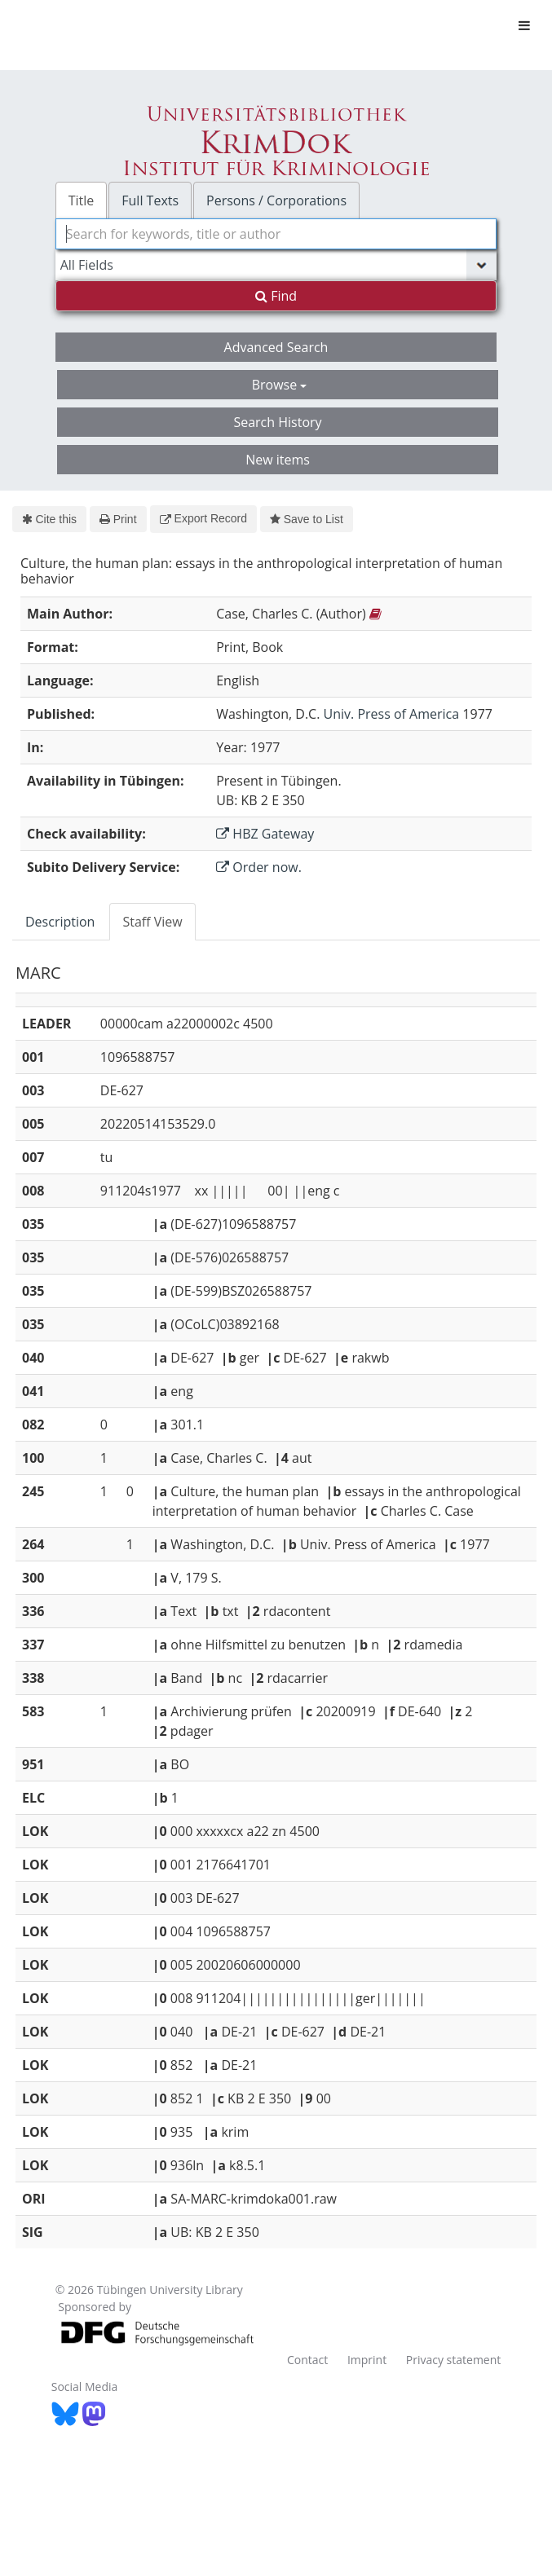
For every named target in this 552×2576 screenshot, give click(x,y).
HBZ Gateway (265, 834)
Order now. (259, 867)
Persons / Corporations (276, 200)
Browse (279, 385)
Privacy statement (453, 2359)
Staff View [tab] (152, 922)
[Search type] (276, 264)
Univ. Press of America (392, 714)
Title (81, 200)
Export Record (203, 518)
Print (117, 519)
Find (276, 296)
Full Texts (150, 200)
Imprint (366, 2359)
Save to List (306, 519)
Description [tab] (60, 922)
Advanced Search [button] (276, 347)
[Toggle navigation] (524, 25)
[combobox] (276, 233)
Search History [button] (277, 422)
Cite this (49, 519)
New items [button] (277, 460)
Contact (307, 2359)
